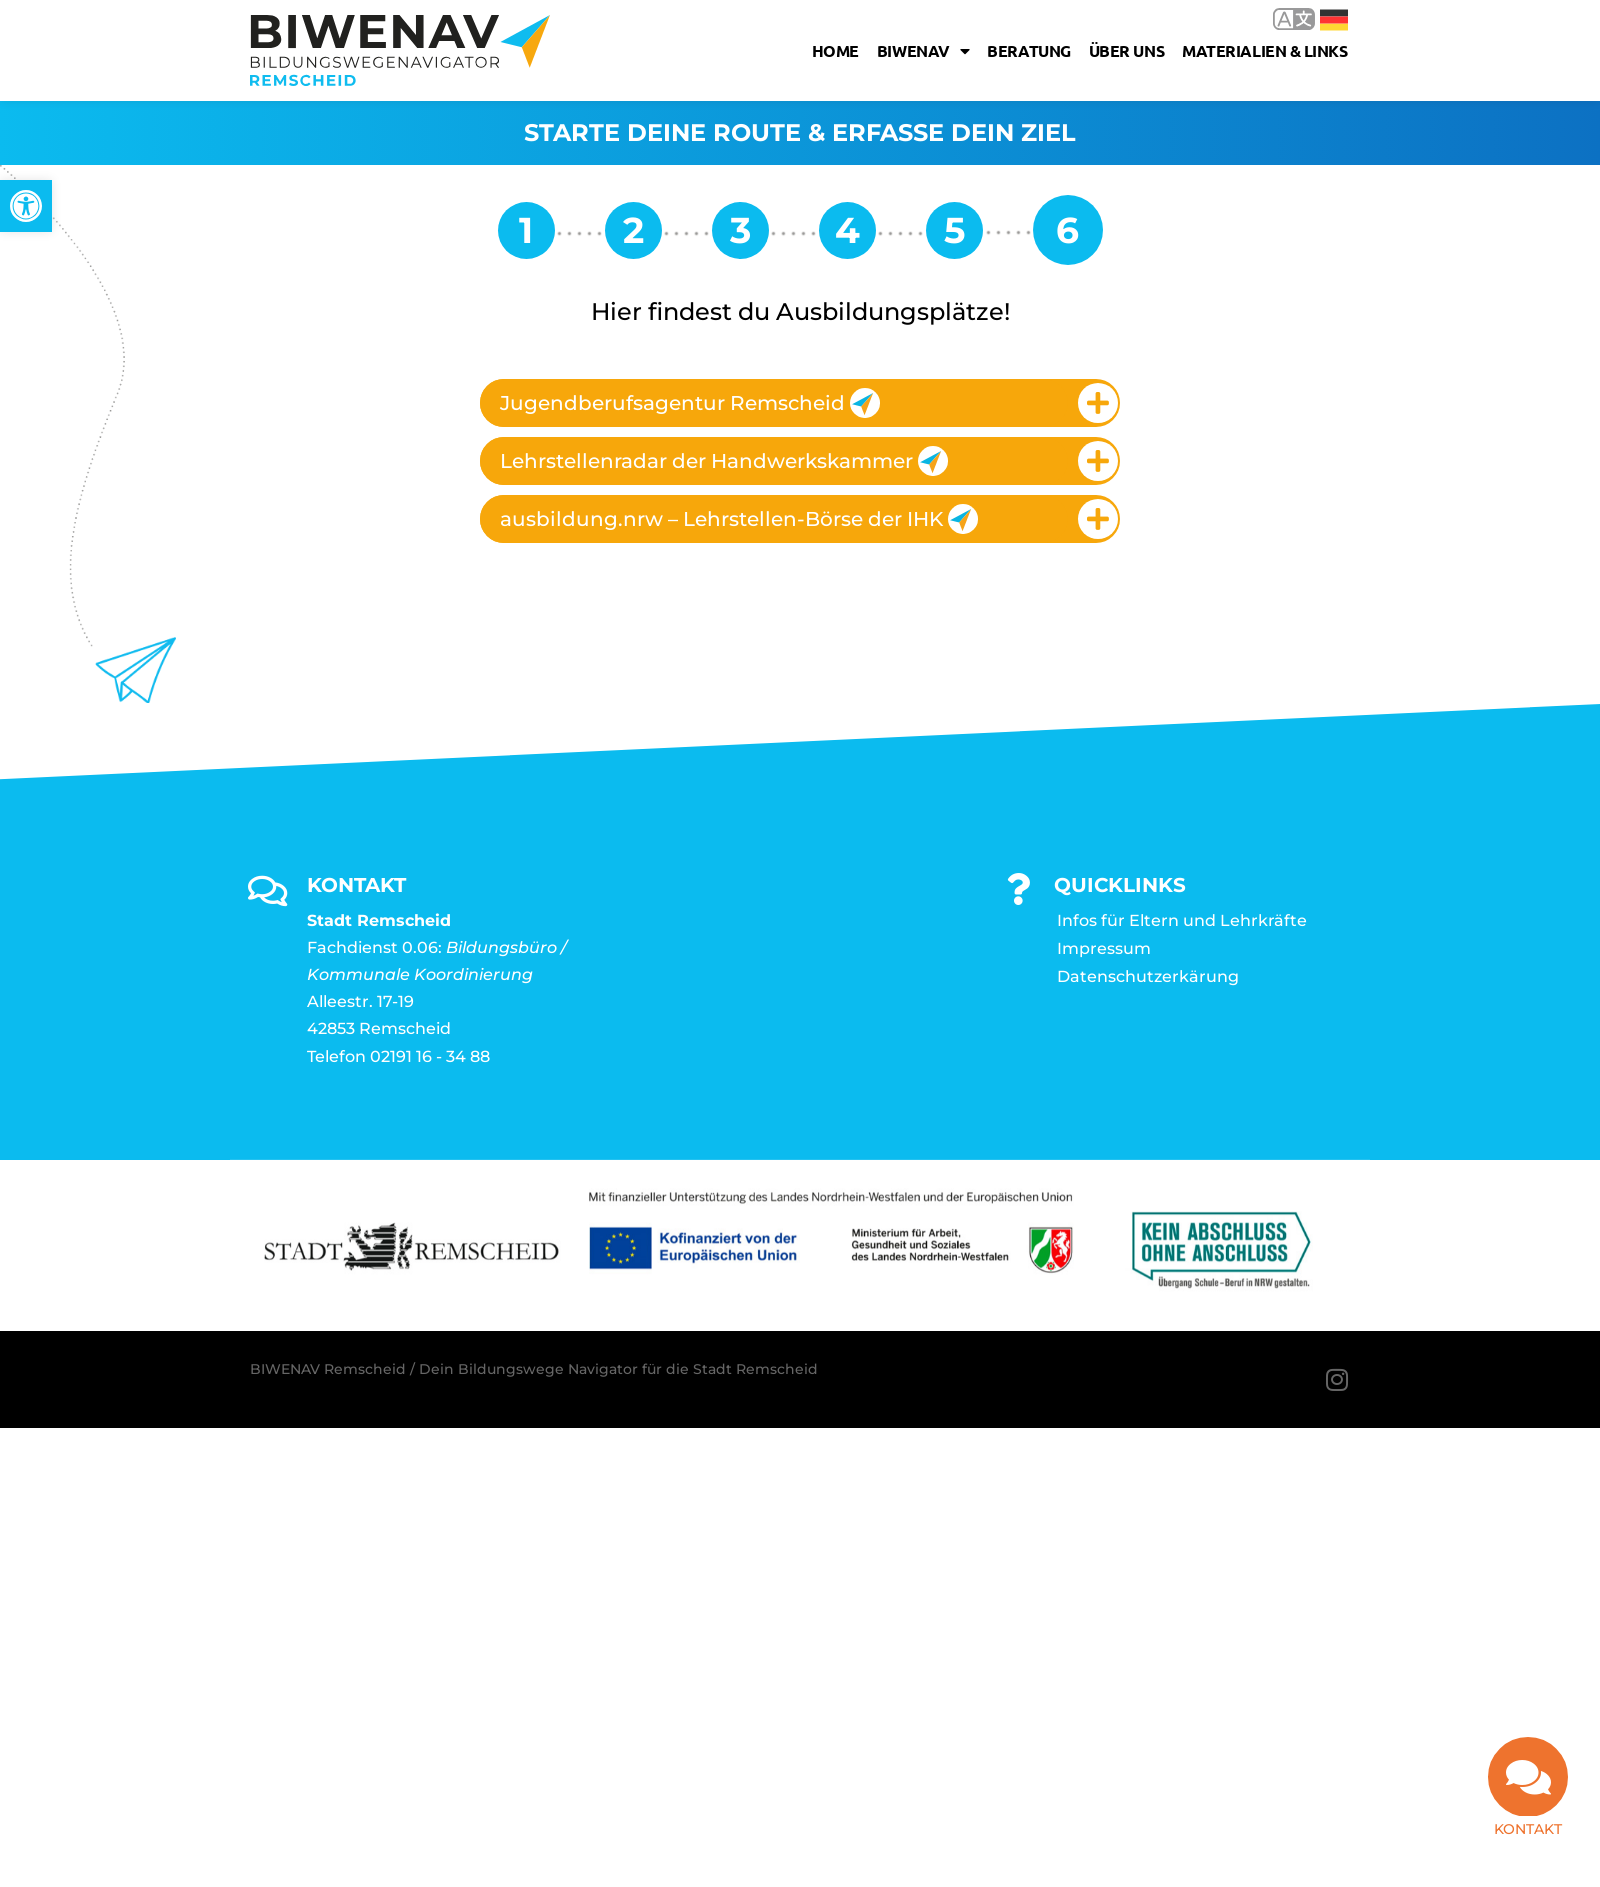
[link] (26, 206)
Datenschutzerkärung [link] (1148, 976)
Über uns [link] (1126, 50)
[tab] (800, 403)
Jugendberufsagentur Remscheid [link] (690, 403)
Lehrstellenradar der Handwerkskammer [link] (724, 461)
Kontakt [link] (1528, 1829)
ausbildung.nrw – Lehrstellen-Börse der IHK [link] (739, 519)
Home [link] (835, 50)
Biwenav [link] (923, 51)
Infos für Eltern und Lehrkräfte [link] (1182, 920)
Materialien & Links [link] (1264, 50)
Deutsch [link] (1334, 20)
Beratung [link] (1028, 50)
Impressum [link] (1104, 948)
